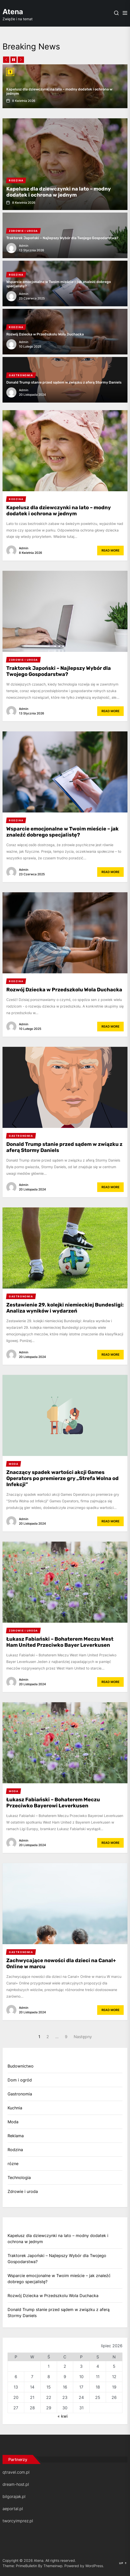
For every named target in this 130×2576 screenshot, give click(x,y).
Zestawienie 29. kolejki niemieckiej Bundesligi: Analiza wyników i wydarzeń (65, 1308)
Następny (83, 2036)
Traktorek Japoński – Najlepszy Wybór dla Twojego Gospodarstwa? (62, 238)
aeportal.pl (13, 2508)
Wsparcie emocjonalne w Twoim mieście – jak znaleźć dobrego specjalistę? (58, 284)
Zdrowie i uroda (23, 2191)
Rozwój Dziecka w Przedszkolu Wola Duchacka (45, 334)
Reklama (16, 2135)
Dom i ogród (20, 2079)
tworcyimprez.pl (18, 2520)
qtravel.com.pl (16, 2472)
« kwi (63, 2416)
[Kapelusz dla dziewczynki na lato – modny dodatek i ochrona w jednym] (65, 164)
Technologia (19, 2177)
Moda (13, 2121)
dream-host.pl (16, 2484)
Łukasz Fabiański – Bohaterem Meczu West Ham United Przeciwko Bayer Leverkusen (59, 1642)
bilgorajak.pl (14, 2496)
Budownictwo (21, 2066)
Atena (13, 11)
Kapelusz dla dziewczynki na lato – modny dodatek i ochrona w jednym (59, 91)
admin (23, 246)
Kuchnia (15, 2107)
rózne (13, 2163)
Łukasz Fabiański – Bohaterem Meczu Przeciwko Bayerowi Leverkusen (53, 1802)
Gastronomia (20, 2093)
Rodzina (15, 2149)
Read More (110, 550)
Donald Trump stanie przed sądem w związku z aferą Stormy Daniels (63, 382)
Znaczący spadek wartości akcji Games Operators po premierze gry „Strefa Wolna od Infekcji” (62, 1478)
